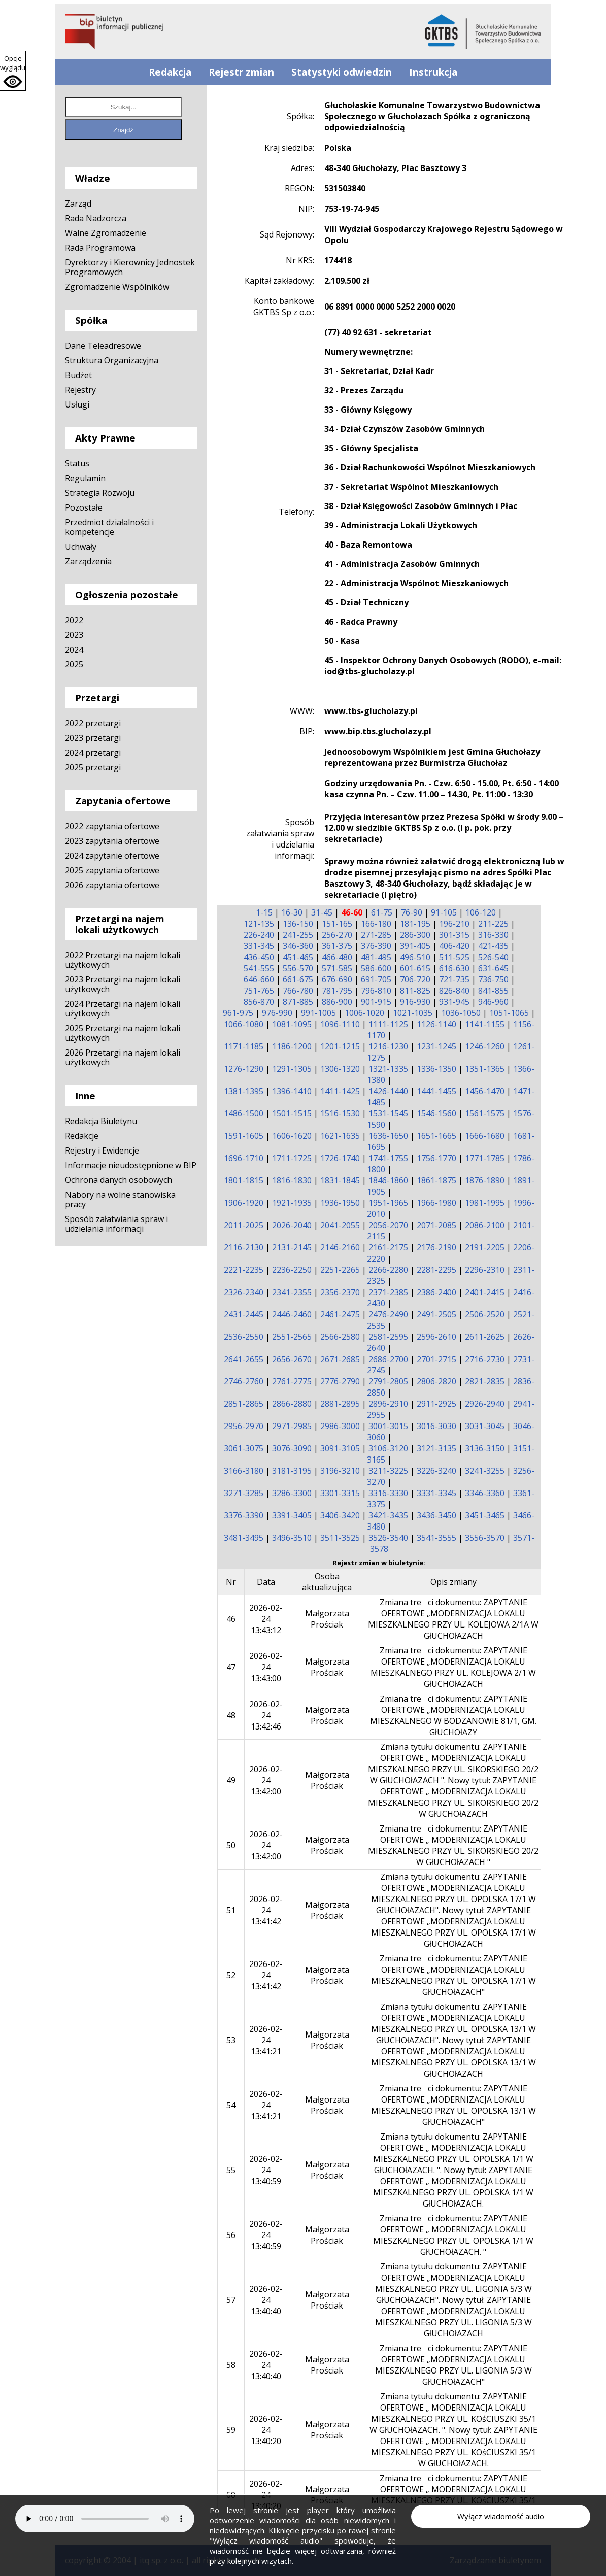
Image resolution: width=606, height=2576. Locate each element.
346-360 (298, 946)
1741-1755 (388, 1158)
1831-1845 (340, 1180)
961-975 (238, 1013)
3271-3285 (243, 1493)
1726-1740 (340, 1158)
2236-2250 (292, 1269)
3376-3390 (243, 1515)
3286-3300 (292, 1493)
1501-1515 (292, 1113)
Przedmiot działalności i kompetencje (109, 527)
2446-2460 (292, 1314)
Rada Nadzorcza (95, 218)
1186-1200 (292, 1046)
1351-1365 (484, 1068)
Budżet (78, 375)
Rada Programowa (100, 247)
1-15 (264, 912)
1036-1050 (461, 1013)
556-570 (298, 968)
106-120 (480, 912)
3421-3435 (388, 1515)
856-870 (259, 1001)
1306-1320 (340, 1068)
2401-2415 (484, 1292)
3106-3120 (388, 1448)
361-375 (337, 946)
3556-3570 (484, 1537)
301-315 (454, 934)
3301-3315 (340, 1493)
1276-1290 (243, 1068)
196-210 (454, 923)
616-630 (454, 968)
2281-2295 (436, 1269)
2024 (74, 649)
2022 (74, 620)
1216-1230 (388, 1046)
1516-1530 (340, 1113)
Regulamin (85, 478)
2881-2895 (340, 1403)
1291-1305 (292, 1068)
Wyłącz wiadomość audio (500, 2516)
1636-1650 (388, 1135)
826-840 (454, 990)
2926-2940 (484, 1403)
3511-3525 (340, 1537)
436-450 (259, 957)
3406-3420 (340, 1515)
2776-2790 (340, 1381)
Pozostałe (84, 507)
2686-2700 (388, 1359)
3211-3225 (388, 1470)
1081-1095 (292, 1024)
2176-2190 (436, 1247)
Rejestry (80, 389)
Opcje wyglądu (12, 63)
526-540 (493, 957)
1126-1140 (436, 1024)
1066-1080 (243, 1024)
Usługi (77, 404)
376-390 (376, 946)
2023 (74, 634)
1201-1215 (340, 1046)
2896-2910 (388, 1403)
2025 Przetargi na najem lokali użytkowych (122, 1033)
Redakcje (81, 1135)
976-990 (277, 1013)
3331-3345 (436, 1493)
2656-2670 (292, 1359)
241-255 (298, 934)
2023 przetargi (93, 737)
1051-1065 (509, 1013)
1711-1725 (292, 1158)
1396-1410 (292, 1091)
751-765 (259, 990)
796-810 (376, 990)
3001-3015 (388, 1426)
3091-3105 (340, 1448)
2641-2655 (243, 1359)
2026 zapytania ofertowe (112, 885)
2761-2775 (292, 1381)
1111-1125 (388, 1024)
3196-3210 (340, 1470)
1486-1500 (243, 1113)
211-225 (493, 923)
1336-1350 (436, 1068)
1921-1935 (292, 1202)
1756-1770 (436, 1158)
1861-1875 (436, 1180)
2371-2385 (388, 1292)
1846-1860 (388, 1180)
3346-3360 (484, 1493)
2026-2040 (292, 1225)
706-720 (415, 979)
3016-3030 (436, 1426)
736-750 (493, 979)
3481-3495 (243, 1537)
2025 (74, 664)
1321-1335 (388, 1068)
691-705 (376, 979)
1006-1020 (364, 1013)
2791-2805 (388, 1381)
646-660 (259, 979)
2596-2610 (436, 1336)
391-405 (415, 946)
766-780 (298, 990)
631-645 (493, 968)
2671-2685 (340, 1359)
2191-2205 (484, 1247)
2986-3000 (340, 1426)
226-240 (259, 934)
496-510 (415, 957)
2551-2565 (292, 1336)
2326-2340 (243, 1292)
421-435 (493, 946)
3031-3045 (484, 1426)
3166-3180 (243, 1470)
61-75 (381, 912)
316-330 (493, 934)
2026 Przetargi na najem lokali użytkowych (122, 1057)
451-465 (298, 957)
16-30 (291, 912)
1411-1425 (340, 1091)
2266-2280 (388, 1269)
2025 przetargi (93, 767)
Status (77, 463)
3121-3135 (436, 1448)
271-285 (376, 934)
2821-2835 (484, 1381)
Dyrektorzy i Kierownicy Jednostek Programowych (130, 267)
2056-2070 (388, 1225)
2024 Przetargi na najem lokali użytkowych (122, 1008)
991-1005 (318, 1013)
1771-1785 (484, 1158)
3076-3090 (292, 1448)
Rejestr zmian (241, 72)
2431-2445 (243, 1314)
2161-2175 (388, 1247)
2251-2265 (340, 1269)
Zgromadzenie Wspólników (117, 286)
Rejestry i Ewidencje (102, 1150)
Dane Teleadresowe (103, 345)
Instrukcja (433, 72)
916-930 (415, 1001)
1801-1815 (243, 1180)
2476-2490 (388, 1314)
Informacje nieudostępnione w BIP (130, 1165)
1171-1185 (243, 1046)
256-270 (337, 934)
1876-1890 (484, 1180)
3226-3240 (436, 1470)
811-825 (415, 990)
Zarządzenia (88, 561)
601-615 (415, 968)
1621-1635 (340, 1135)
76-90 (411, 912)
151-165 (337, 923)
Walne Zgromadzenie (105, 233)
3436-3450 (436, 1515)
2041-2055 (340, 1225)
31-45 (321, 912)
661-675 (298, 979)
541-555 (259, 968)
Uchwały (80, 546)
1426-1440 (388, 1091)
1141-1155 (484, 1024)
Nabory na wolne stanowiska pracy (120, 1199)
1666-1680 (484, 1135)
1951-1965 (388, 1202)
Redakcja (170, 72)
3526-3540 (388, 1537)
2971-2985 (292, 1426)
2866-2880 (292, 1403)
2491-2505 (436, 1314)
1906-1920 (243, 1202)
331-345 (259, 946)
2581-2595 (388, 1336)
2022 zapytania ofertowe (112, 826)
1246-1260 (484, 1046)
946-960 (493, 1001)
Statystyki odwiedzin (341, 72)
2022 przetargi (93, 723)
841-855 (493, 990)
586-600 (376, 968)
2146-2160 (340, 1247)
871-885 (298, 1001)
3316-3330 (388, 1493)
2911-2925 (436, 1403)
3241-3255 (484, 1470)
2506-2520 (484, 1314)
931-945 (454, 1001)
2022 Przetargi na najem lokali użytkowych (122, 960)
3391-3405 (292, 1515)
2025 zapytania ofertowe (112, 870)
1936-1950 (340, 1202)
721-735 (454, 979)
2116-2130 (243, 1247)
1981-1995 (484, 1202)
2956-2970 (243, 1426)
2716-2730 (484, 1359)
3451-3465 (484, 1515)
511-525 (454, 957)
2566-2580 (340, 1336)
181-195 (415, 923)
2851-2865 (243, 1403)
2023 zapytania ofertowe (112, 840)
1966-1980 (436, 1202)
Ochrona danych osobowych (118, 1179)
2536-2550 (243, 1336)
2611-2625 (484, 1336)
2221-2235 (243, 1269)
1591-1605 (243, 1135)
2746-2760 (243, 1381)
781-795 (337, 990)
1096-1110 (340, 1024)
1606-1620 (292, 1135)
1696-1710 (243, 1158)
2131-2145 (292, 1247)
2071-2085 (436, 1225)
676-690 (337, 979)
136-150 (298, 923)
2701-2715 (436, 1359)
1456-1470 (484, 1091)
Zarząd (78, 203)
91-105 (444, 912)
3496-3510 (292, 1537)
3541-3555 (436, 1537)
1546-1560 (436, 1113)
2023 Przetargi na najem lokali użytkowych (122, 984)
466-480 (337, 957)
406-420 (454, 946)
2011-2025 (243, 1225)
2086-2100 (484, 1225)
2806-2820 (436, 1381)
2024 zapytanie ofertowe (112, 855)
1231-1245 (436, 1046)
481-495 (376, 957)
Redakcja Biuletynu (101, 1121)
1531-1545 (388, 1113)
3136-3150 (484, 1448)
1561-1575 (484, 1113)
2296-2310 (484, 1269)
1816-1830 (292, 1180)
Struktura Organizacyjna (111, 360)
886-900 (337, 1001)
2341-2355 (292, 1292)
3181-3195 (292, 1470)
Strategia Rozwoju (99, 492)
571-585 (337, 968)
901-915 (376, 1001)
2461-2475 (340, 1314)
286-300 (415, 934)
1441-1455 (436, 1091)
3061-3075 (243, 1448)
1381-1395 (243, 1091)
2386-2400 (436, 1292)
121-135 (259, 923)
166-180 (376, 923)
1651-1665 (436, 1135)
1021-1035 (412, 1013)
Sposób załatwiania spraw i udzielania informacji (116, 1223)
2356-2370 (340, 1292)
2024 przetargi (93, 752)
